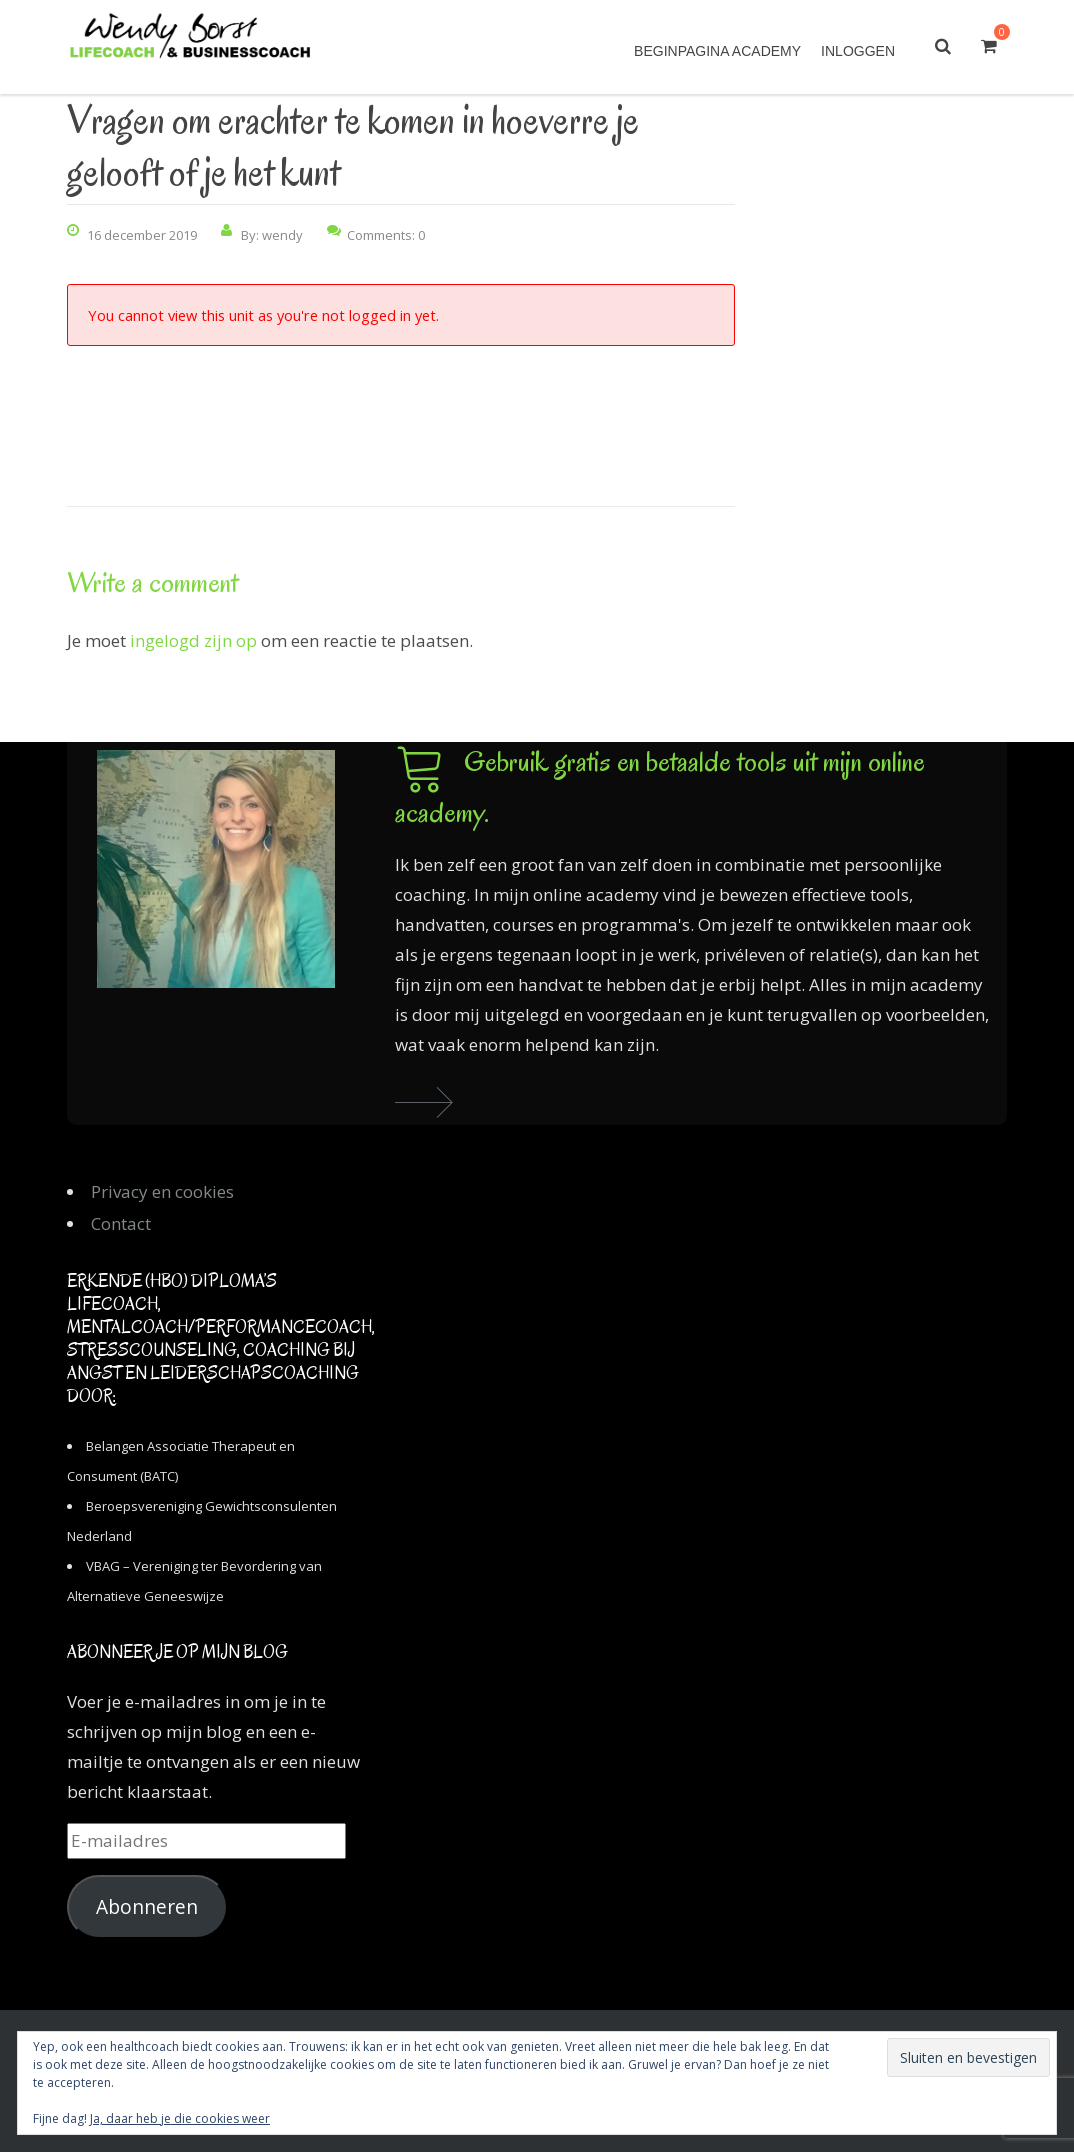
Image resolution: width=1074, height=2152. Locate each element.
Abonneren (147, 1907)
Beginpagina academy (717, 51)
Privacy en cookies (162, 1191)
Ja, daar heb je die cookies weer (180, 2118)
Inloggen (858, 51)
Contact (121, 1223)
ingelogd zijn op (193, 640)
